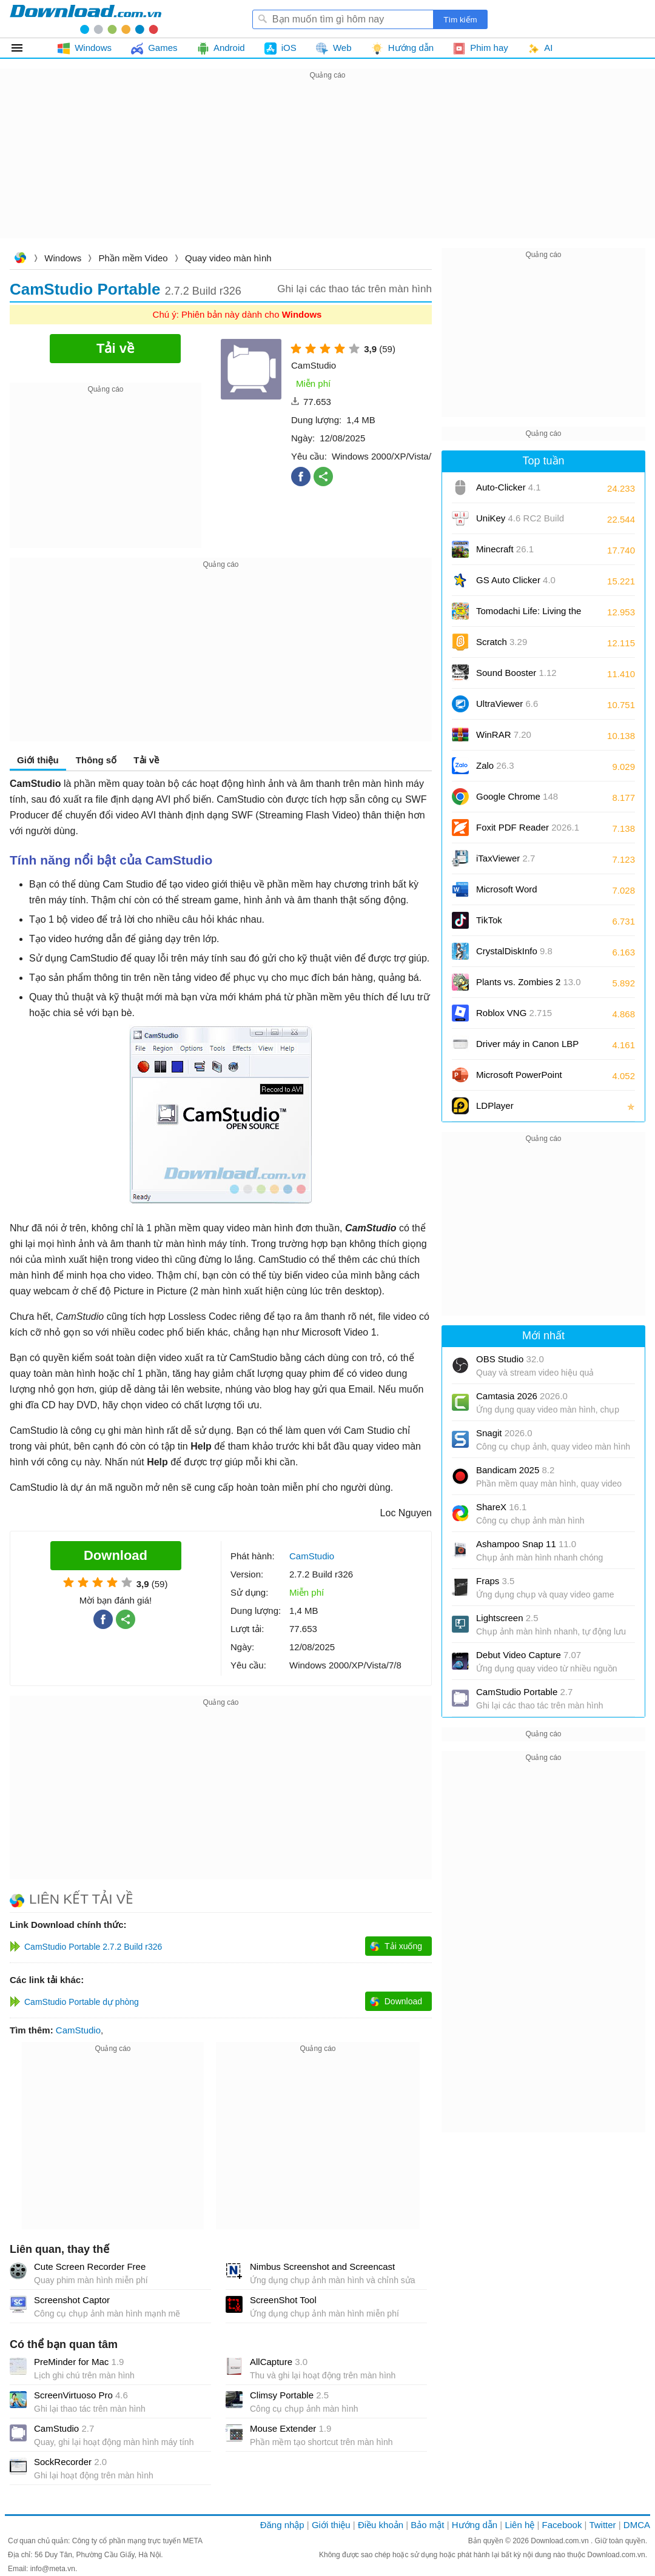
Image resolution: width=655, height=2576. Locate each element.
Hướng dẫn (474, 2525)
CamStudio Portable (524, 1692)
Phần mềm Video (133, 258)
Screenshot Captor (72, 2300)
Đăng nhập (282, 2525)
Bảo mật (427, 2525)
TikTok (489, 920)
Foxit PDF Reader (527, 827)
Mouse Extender (290, 2428)
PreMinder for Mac (79, 2362)
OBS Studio (510, 1359)
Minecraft (505, 549)
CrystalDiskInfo (514, 951)
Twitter (602, 2525)
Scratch (501, 642)
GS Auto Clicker (516, 580)
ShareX (501, 1507)
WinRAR (503, 734)
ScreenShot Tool (283, 2300)
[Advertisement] (327, 167)
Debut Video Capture (528, 1655)
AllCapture (278, 2362)
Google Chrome (517, 796)
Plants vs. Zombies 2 (528, 982)
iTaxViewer (505, 858)
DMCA (636, 2525)
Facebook (562, 2525)
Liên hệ (519, 2525)
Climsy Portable (289, 2395)
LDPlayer (495, 1105)
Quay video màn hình (228, 258)
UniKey (520, 522)
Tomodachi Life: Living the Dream (528, 615)
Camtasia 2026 (522, 1396)
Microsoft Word (520, 893)
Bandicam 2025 (515, 1470)
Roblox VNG (514, 1013)
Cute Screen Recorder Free (90, 2266)
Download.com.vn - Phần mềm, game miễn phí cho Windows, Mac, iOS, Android (85, 18)
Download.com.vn (20, 259)
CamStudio (78, 2030)
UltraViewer (507, 703)
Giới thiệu (38, 760)
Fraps (495, 1581)
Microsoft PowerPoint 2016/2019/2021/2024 (520, 1078)
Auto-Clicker (508, 487)
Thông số (96, 760)
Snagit (504, 1433)
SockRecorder (70, 2462)
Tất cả (24, 48)
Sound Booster (516, 672)
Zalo (495, 765)
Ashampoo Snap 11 (526, 1544)
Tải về (146, 760)
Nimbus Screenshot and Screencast (322, 2266)
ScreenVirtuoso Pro (81, 2395)
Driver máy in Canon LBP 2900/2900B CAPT (527, 1048)
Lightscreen (507, 1618)
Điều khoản (380, 2525)
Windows (62, 258)
